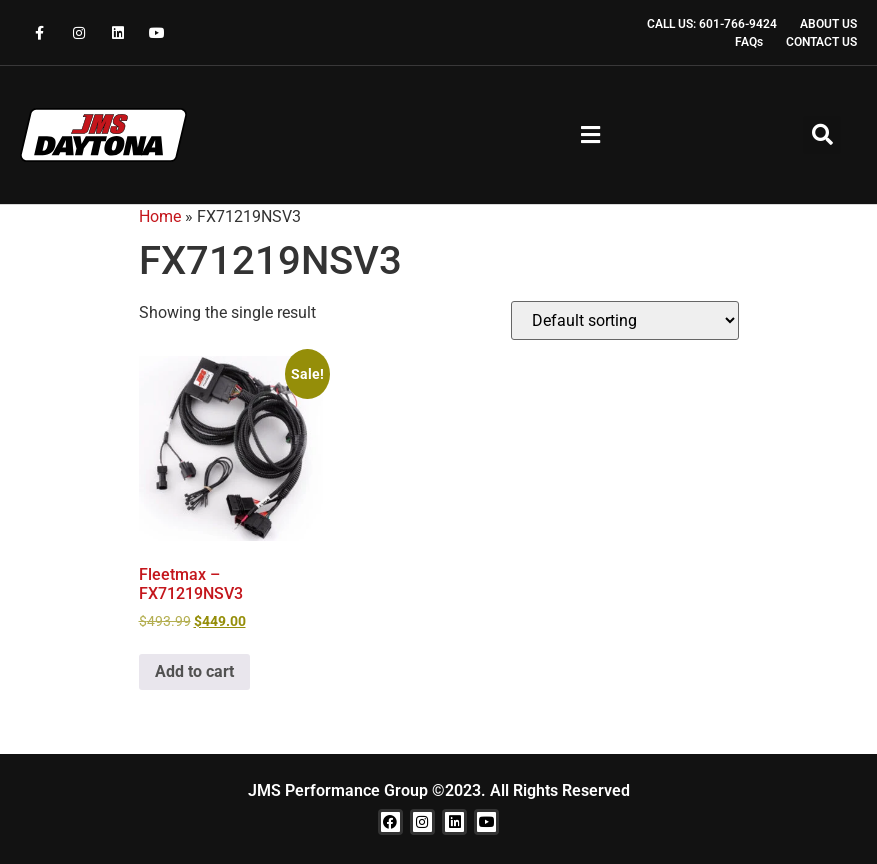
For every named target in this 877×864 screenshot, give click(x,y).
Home (160, 216)
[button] (591, 135)
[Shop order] (625, 320)
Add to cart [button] (194, 671)
